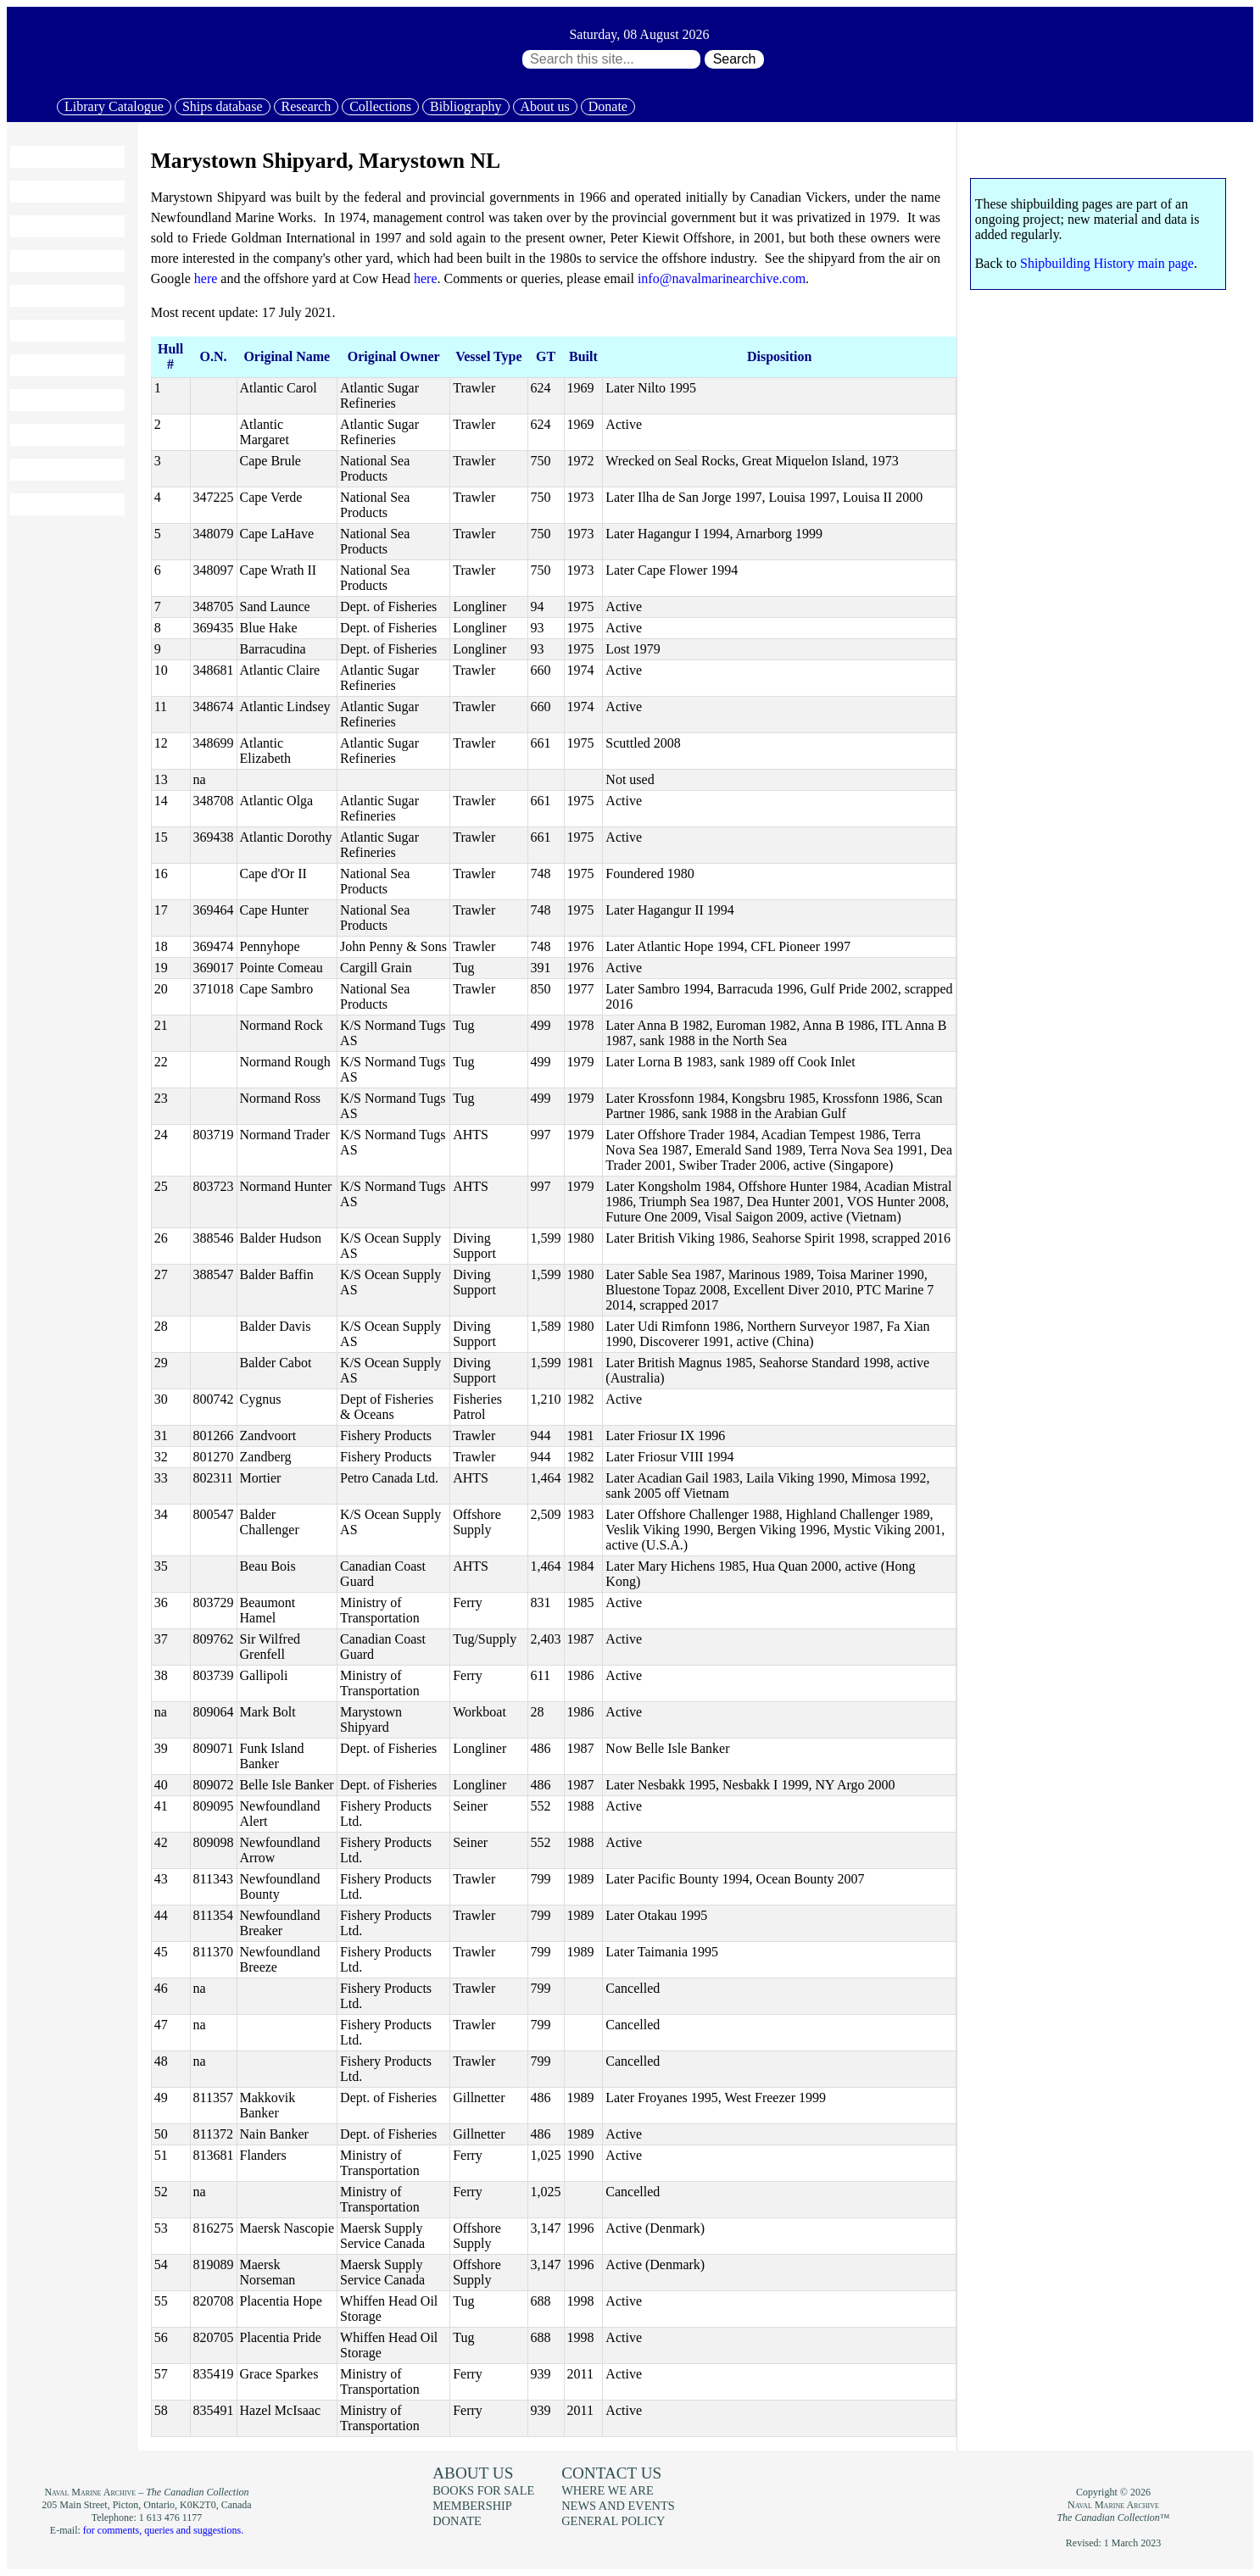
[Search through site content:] (611, 59)
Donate (607, 106)
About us (545, 106)
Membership (53, 435)
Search (734, 59)
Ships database (222, 106)
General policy (613, 2521)
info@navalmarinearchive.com (722, 278)
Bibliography (465, 106)
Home (35, 157)
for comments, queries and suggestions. (163, 2530)
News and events (67, 400)
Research (307, 106)
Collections (380, 106)
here (206, 278)
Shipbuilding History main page (1107, 263)
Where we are (607, 2490)
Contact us (611, 2473)
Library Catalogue (114, 106)
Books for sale (59, 365)
